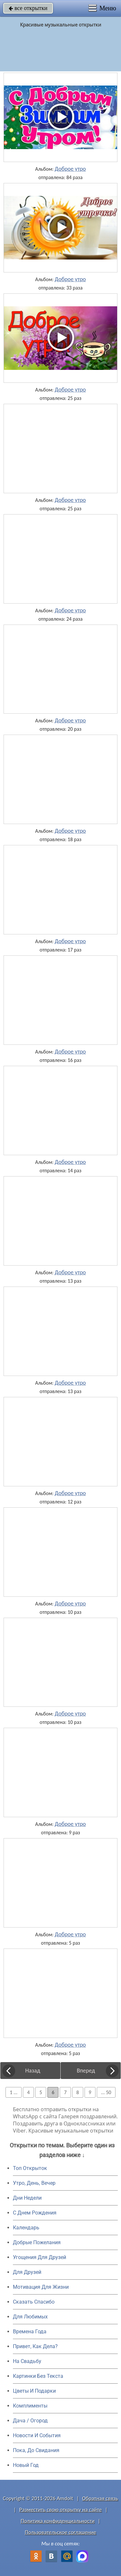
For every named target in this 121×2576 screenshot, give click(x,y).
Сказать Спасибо (34, 2302)
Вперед (86, 2070)
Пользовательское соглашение (60, 2532)
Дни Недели (27, 2198)
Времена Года (29, 2331)
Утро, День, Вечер (34, 2183)
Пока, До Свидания (36, 2450)
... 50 (106, 2092)
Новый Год (26, 2465)
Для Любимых (30, 2317)
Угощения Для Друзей (39, 2257)
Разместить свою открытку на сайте (60, 2509)
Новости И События (37, 2435)
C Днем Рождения (34, 2213)
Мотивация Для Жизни (41, 2287)
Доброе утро (70, 169)
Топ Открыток (30, 2168)
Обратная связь (100, 2498)
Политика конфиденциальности (58, 2521)
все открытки (28, 8)
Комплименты (30, 2406)
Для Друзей (27, 2272)
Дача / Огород (30, 2421)
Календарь (26, 2228)
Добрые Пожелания (37, 2242)
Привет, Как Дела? (35, 2346)
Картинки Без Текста (38, 2376)
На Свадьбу (27, 2361)
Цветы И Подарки (34, 2391)
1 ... (13, 2092)
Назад (32, 2070)
